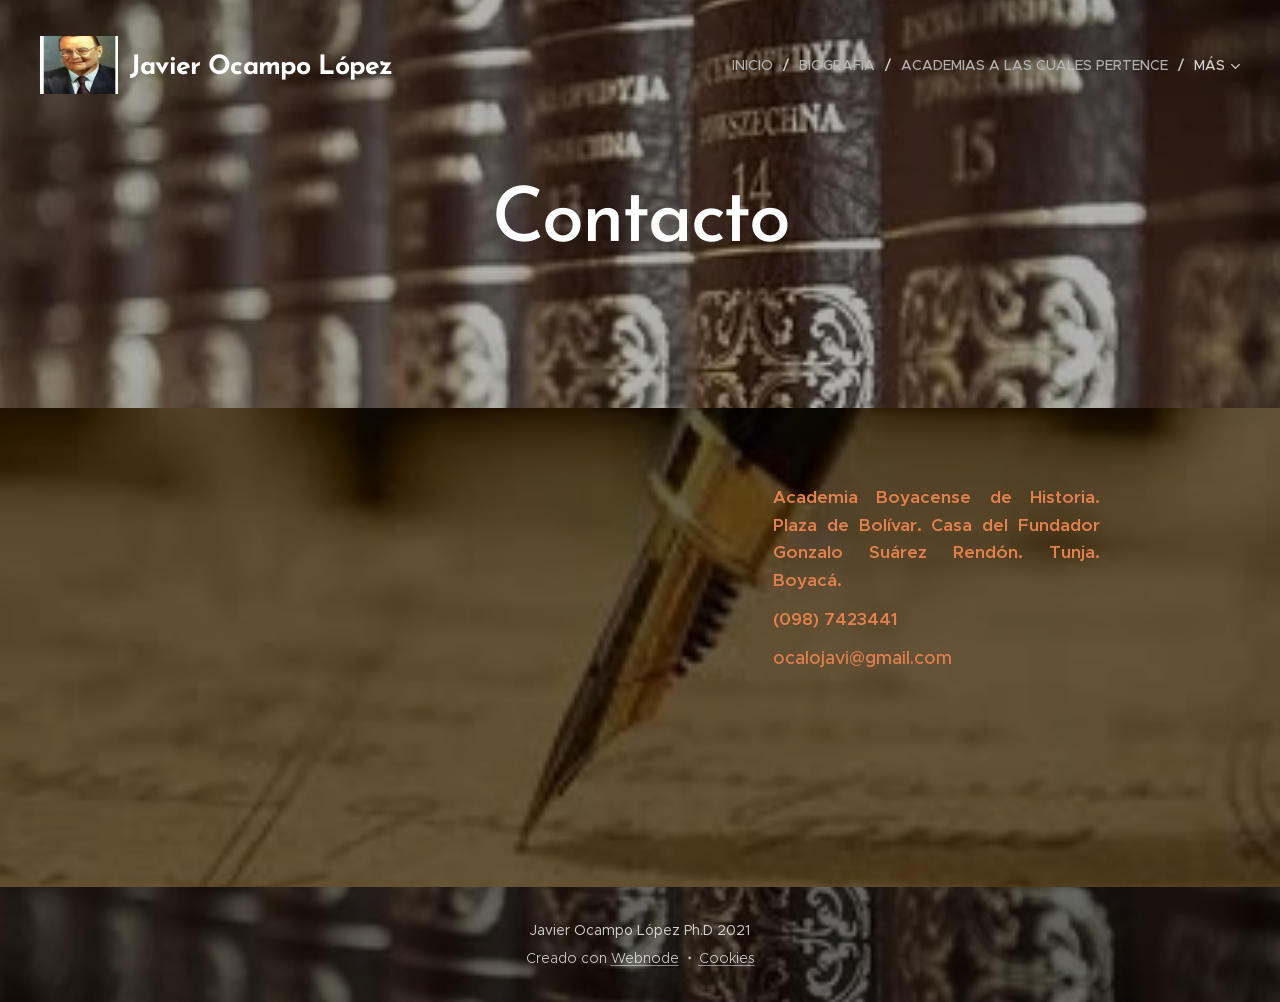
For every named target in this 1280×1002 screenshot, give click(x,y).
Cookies (727, 958)
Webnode (645, 958)
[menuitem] (758, 65)
